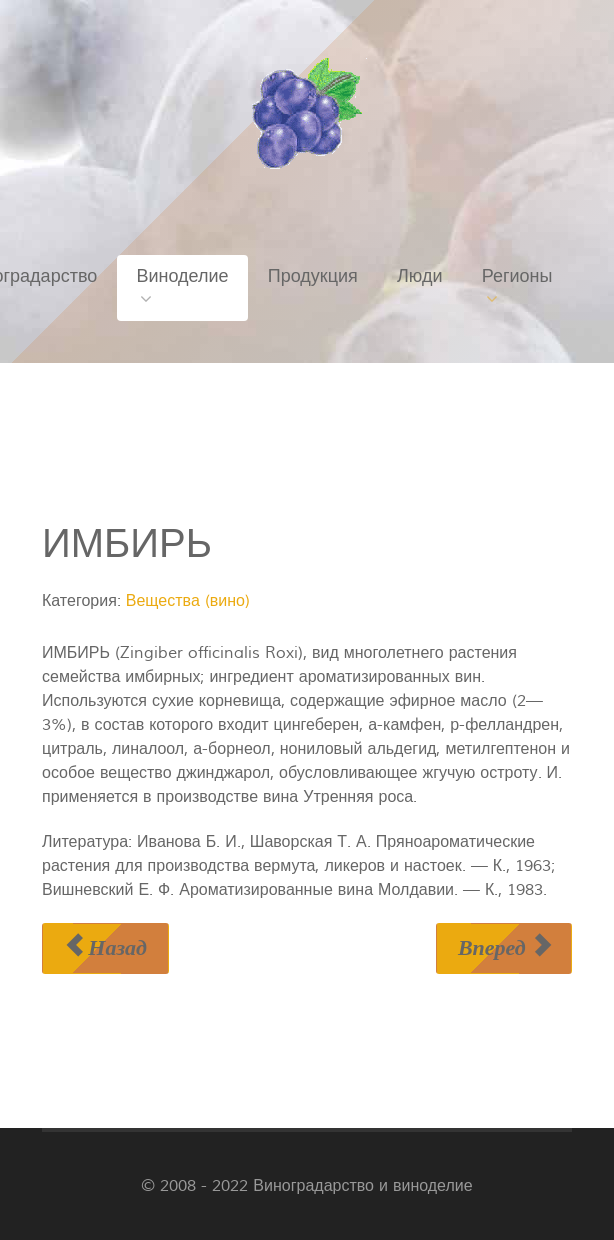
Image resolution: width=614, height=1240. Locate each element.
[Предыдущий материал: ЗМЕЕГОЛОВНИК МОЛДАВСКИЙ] (105, 948)
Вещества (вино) (188, 601)
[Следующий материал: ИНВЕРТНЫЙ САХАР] (504, 948)
